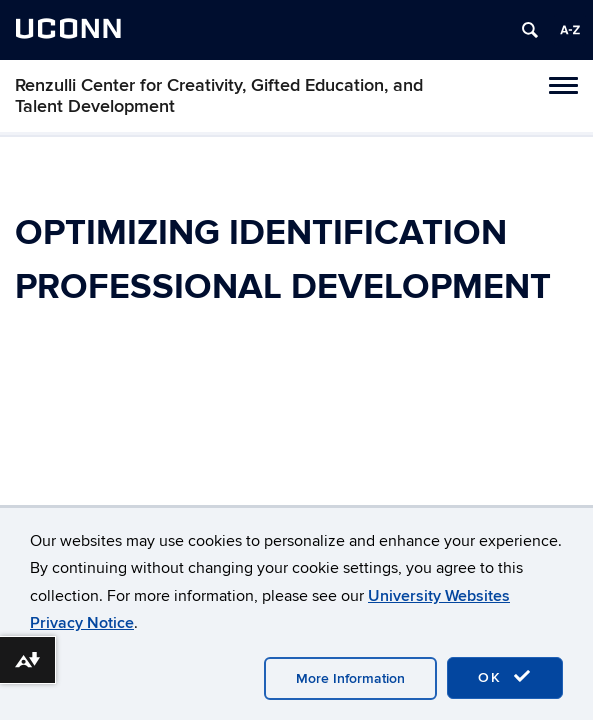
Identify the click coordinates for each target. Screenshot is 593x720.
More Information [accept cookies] (350, 678)
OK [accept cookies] (505, 677)
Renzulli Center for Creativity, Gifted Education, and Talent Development (219, 96)
